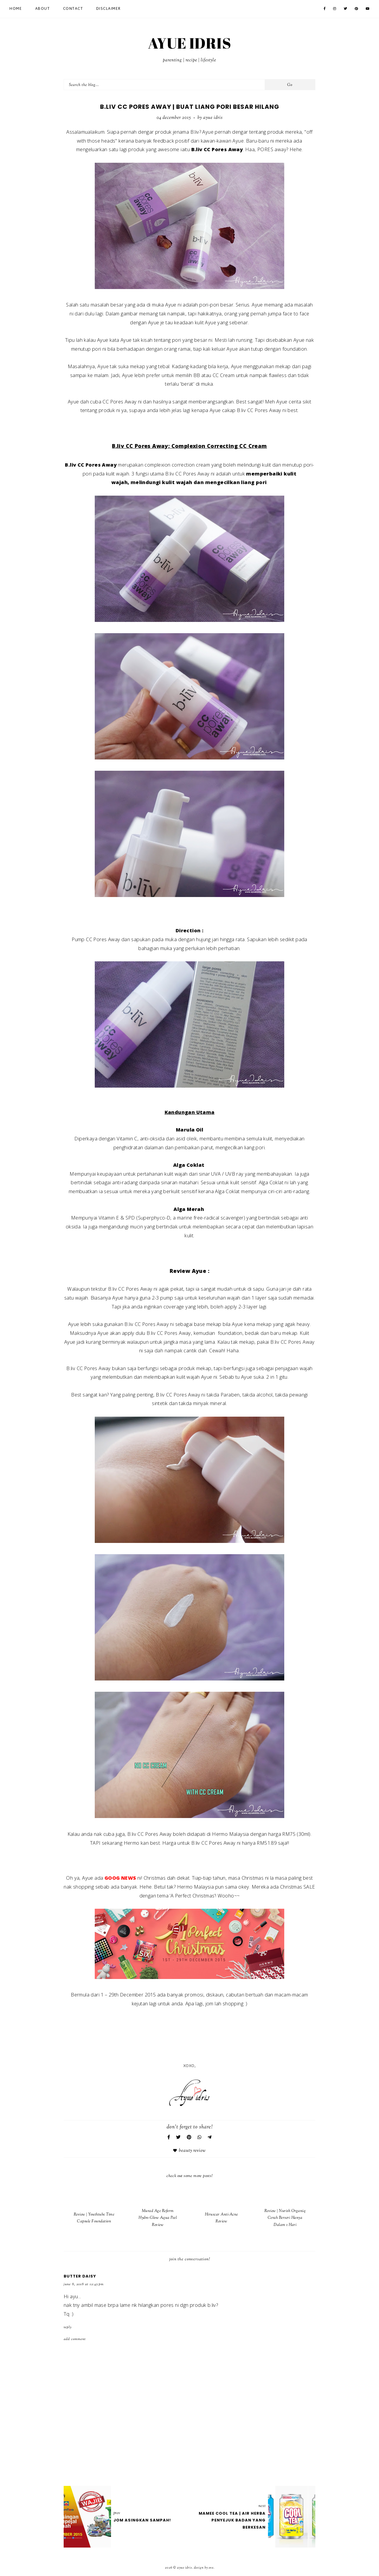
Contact (73, 9)
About (42, 9)
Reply (68, 2327)
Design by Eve (203, 2567)
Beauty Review (192, 2151)
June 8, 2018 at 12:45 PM (84, 2284)
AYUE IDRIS (189, 43)
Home (15, 9)
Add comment (75, 2339)
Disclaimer (108, 9)
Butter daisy (80, 2276)
